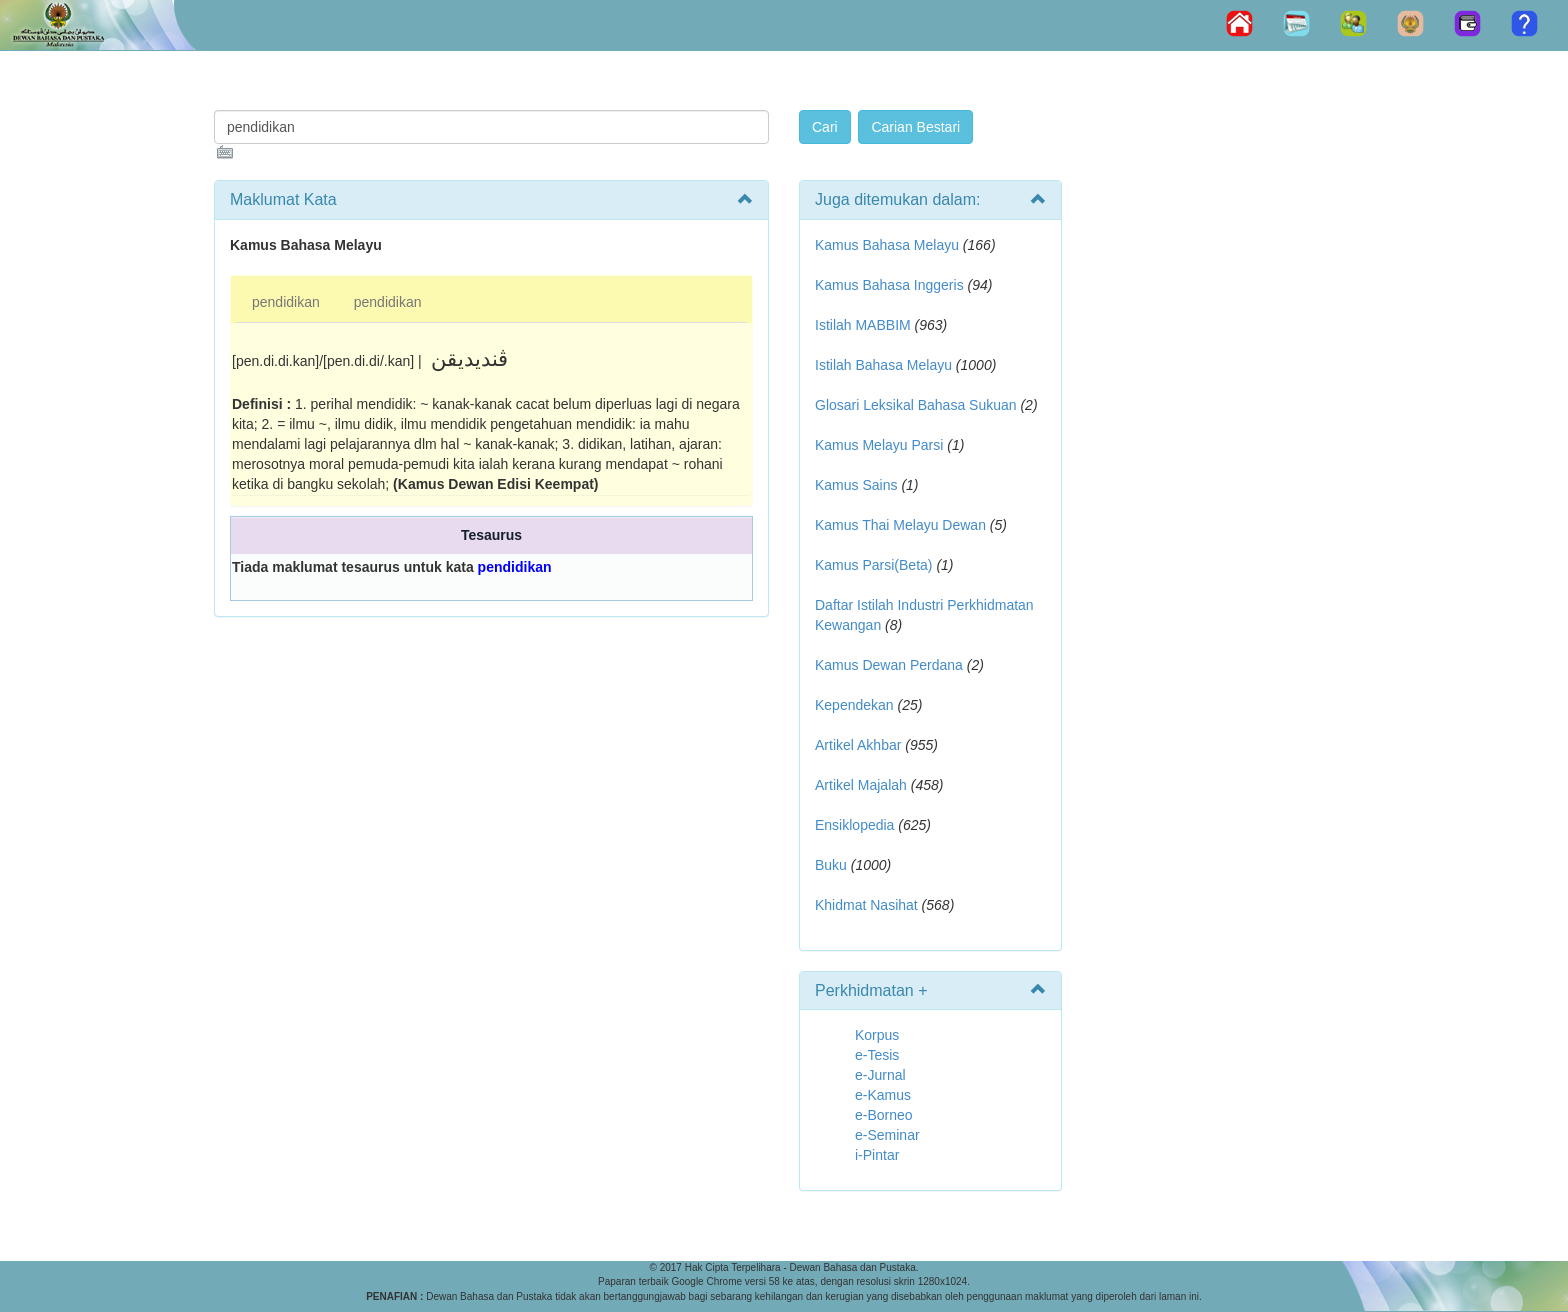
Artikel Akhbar (858, 745)
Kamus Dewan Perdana (889, 665)
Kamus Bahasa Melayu (889, 245)
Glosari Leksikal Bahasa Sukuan (916, 405)
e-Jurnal (880, 1075)
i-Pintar (877, 1155)
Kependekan (854, 705)
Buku (831, 865)
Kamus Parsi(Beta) (873, 565)
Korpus (877, 1035)
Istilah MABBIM (863, 325)
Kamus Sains (856, 485)
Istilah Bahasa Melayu (883, 365)
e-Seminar (887, 1135)
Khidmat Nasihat (866, 905)
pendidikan (286, 302)
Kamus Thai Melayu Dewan (900, 525)
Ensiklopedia (854, 825)
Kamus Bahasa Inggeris (889, 285)
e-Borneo (884, 1115)
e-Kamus (883, 1095)
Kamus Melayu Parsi (879, 445)
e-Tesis (877, 1055)
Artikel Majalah (861, 785)
